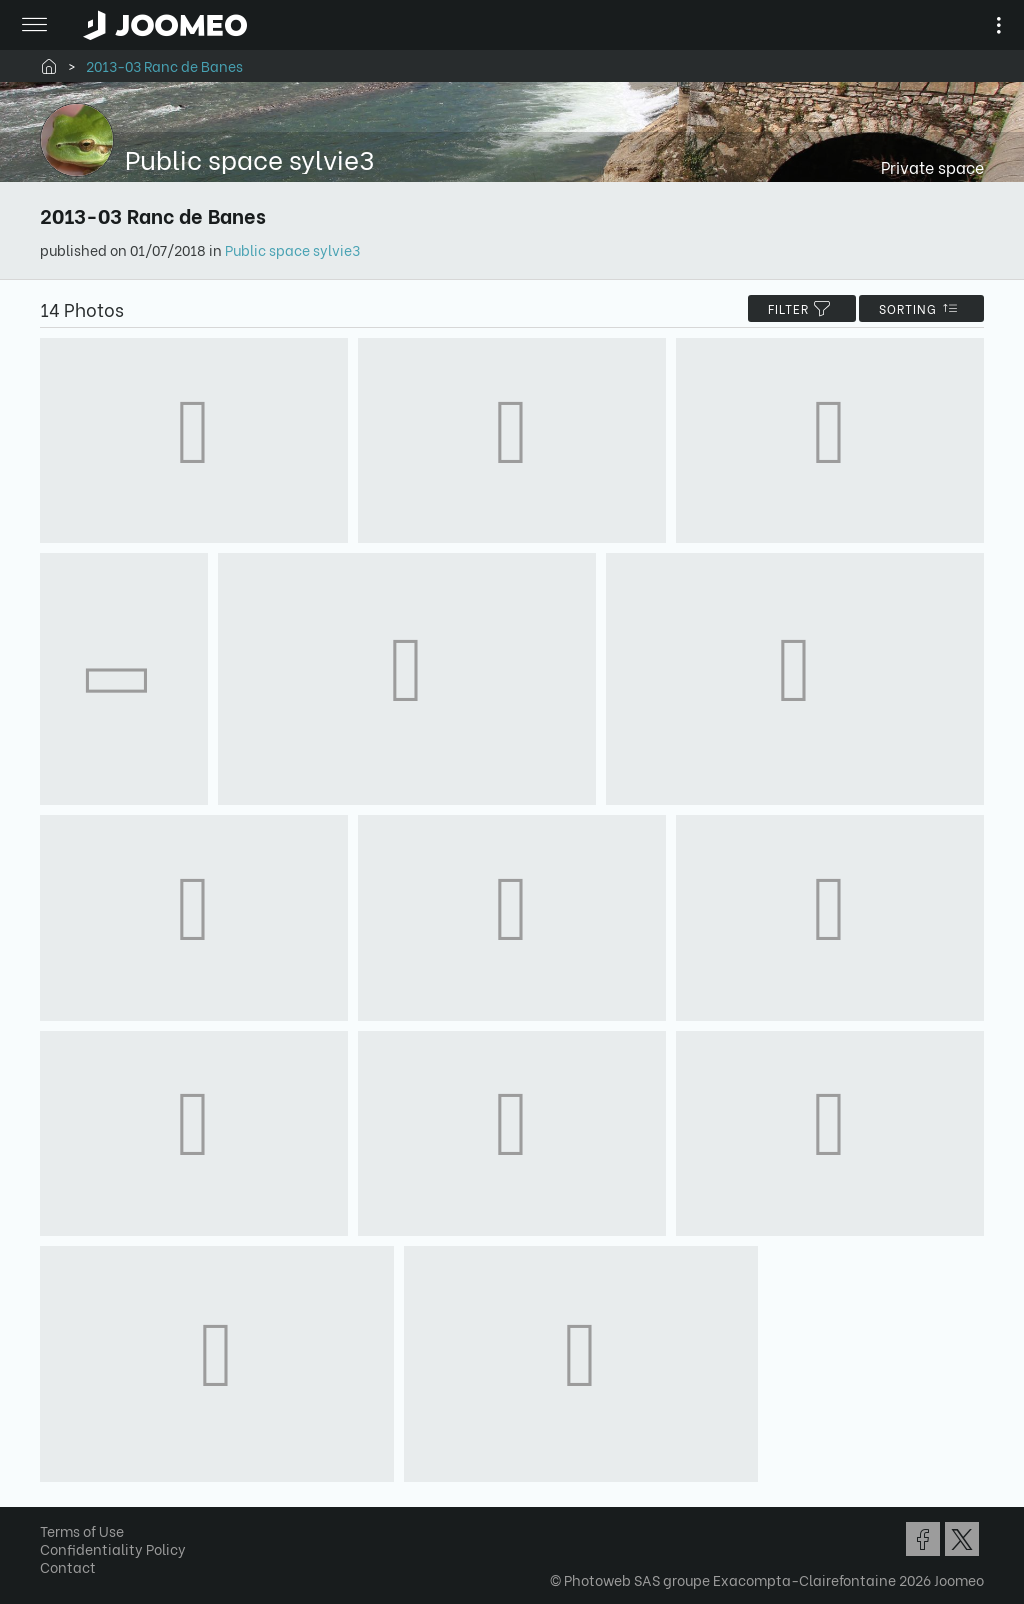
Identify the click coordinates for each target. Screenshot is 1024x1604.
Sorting (921, 308)
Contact (68, 1566)
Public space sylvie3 (292, 249)
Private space (932, 166)
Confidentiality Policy (113, 1548)
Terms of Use (82, 1530)
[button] (53, 1501)
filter (802, 308)
